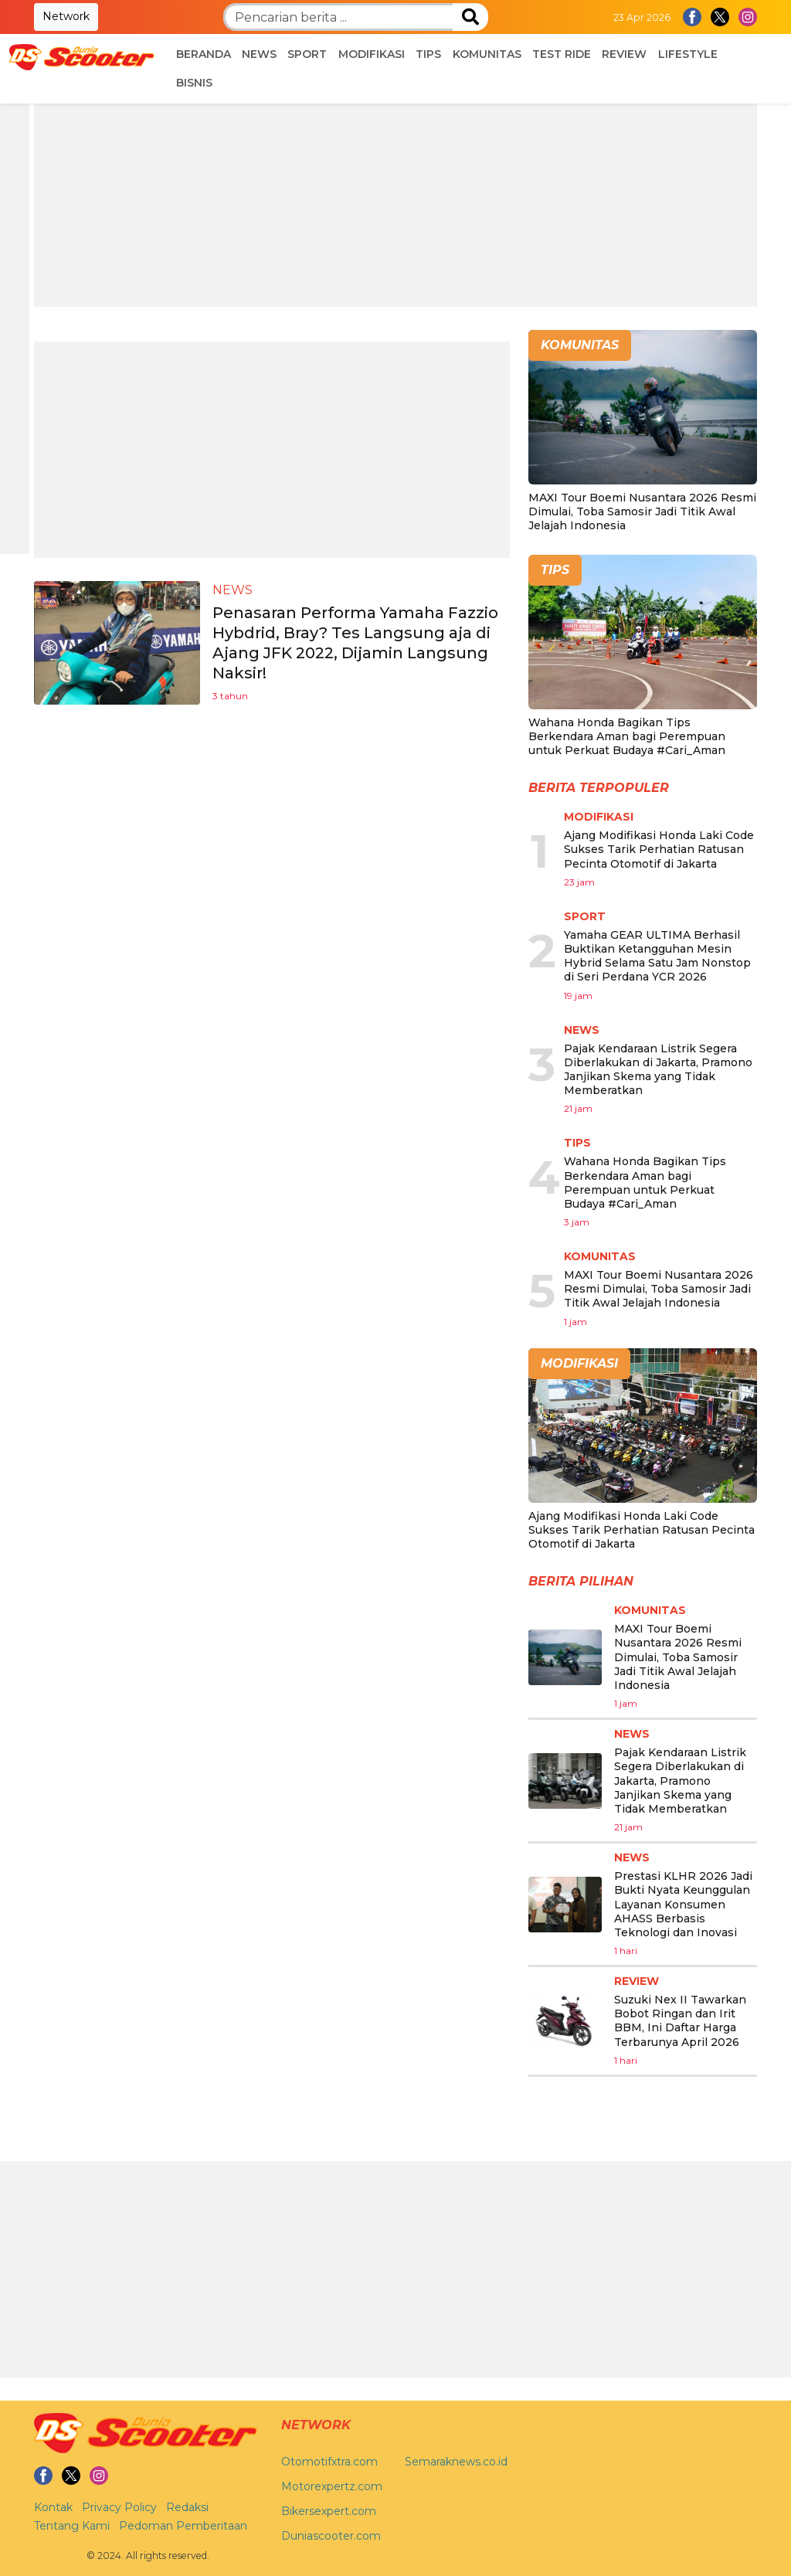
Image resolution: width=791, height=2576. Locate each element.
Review (624, 54)
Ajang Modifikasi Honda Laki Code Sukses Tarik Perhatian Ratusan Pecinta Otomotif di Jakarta (659, 849)
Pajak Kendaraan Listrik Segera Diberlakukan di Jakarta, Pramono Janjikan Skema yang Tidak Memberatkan (658, 1070)
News (259, 54)
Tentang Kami (72, 2526)
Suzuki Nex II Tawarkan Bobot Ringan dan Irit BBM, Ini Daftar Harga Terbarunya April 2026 (680, 2021)
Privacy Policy (119, 2507)
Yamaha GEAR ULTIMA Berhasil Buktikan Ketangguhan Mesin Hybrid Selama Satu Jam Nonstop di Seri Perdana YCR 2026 (657, 956)
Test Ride (561, 54)
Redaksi (187, 2507)
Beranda (203, 54)
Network (66, 16)
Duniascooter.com (331, 2536)
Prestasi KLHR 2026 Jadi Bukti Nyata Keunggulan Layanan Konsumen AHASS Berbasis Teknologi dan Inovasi (683, 1904)
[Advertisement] (395, 198)
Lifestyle (688, 54)
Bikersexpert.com (328, 2511)
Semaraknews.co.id (456, 2462)
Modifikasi (371, 54)
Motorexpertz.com (331, 2486)
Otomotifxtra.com (329, 2462)
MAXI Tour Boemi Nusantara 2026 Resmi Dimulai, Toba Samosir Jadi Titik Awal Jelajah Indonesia (642, 511)
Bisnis (194, 83)
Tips (428, 54)
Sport (307, 54)
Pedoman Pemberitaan (183, 2526)
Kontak (53, 2507)
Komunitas (487, 54)
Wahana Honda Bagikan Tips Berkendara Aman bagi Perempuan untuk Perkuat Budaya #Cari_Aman (626, 736)
